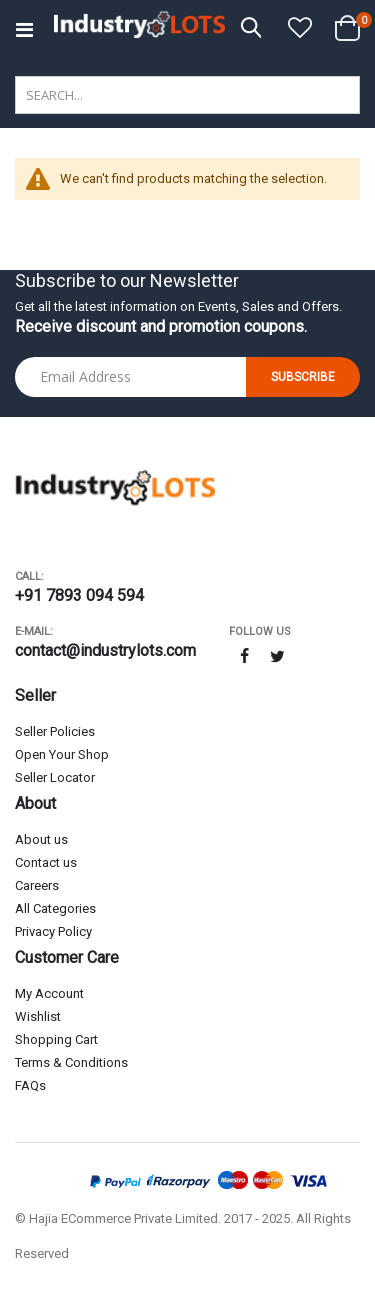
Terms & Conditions (71, 1062)
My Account (49, 993)
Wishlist (38, 1016)
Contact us (46, 862)
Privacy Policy (53, 931)
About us (41, 839)
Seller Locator (55, 777)
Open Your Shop (62, 754)
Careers (37, 885)
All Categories (55, 908)
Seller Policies (55, 731)
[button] (300, 29)
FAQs (30, 1085)
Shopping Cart (56, 1039)
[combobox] (187, 95)
